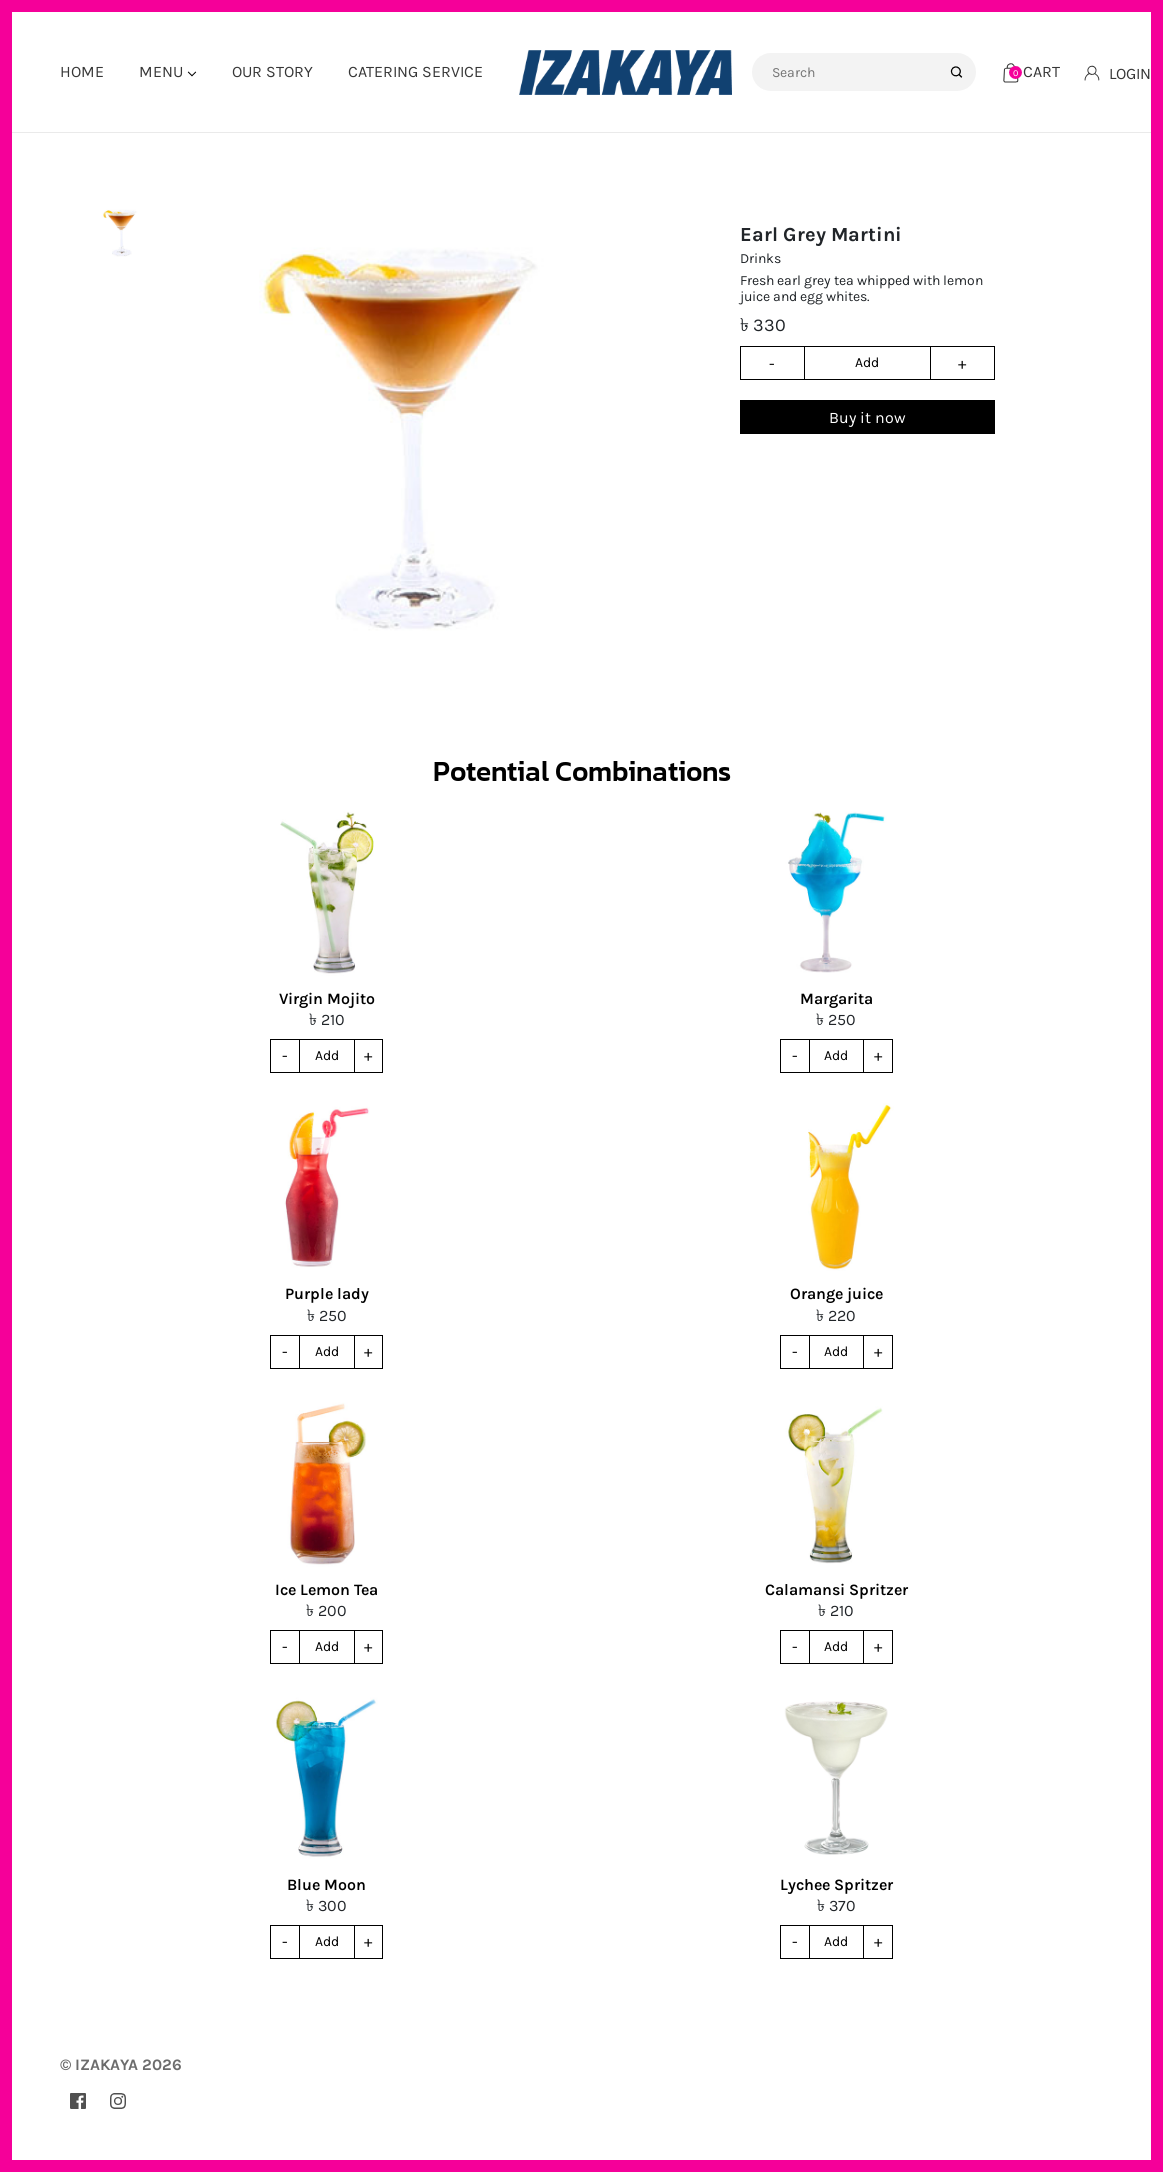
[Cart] (1031, 71)
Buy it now (867, 417)
